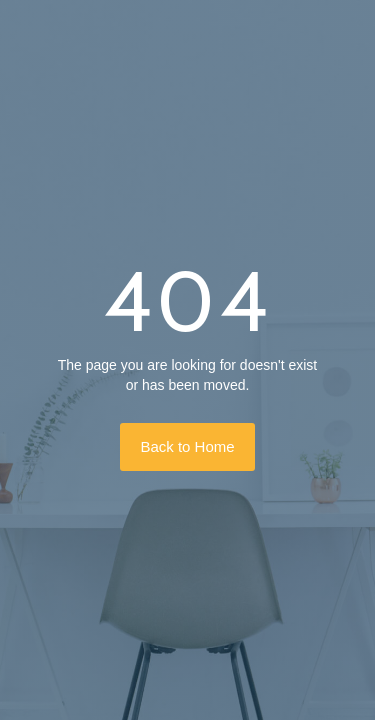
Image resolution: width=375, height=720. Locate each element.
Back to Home (187, 446)
